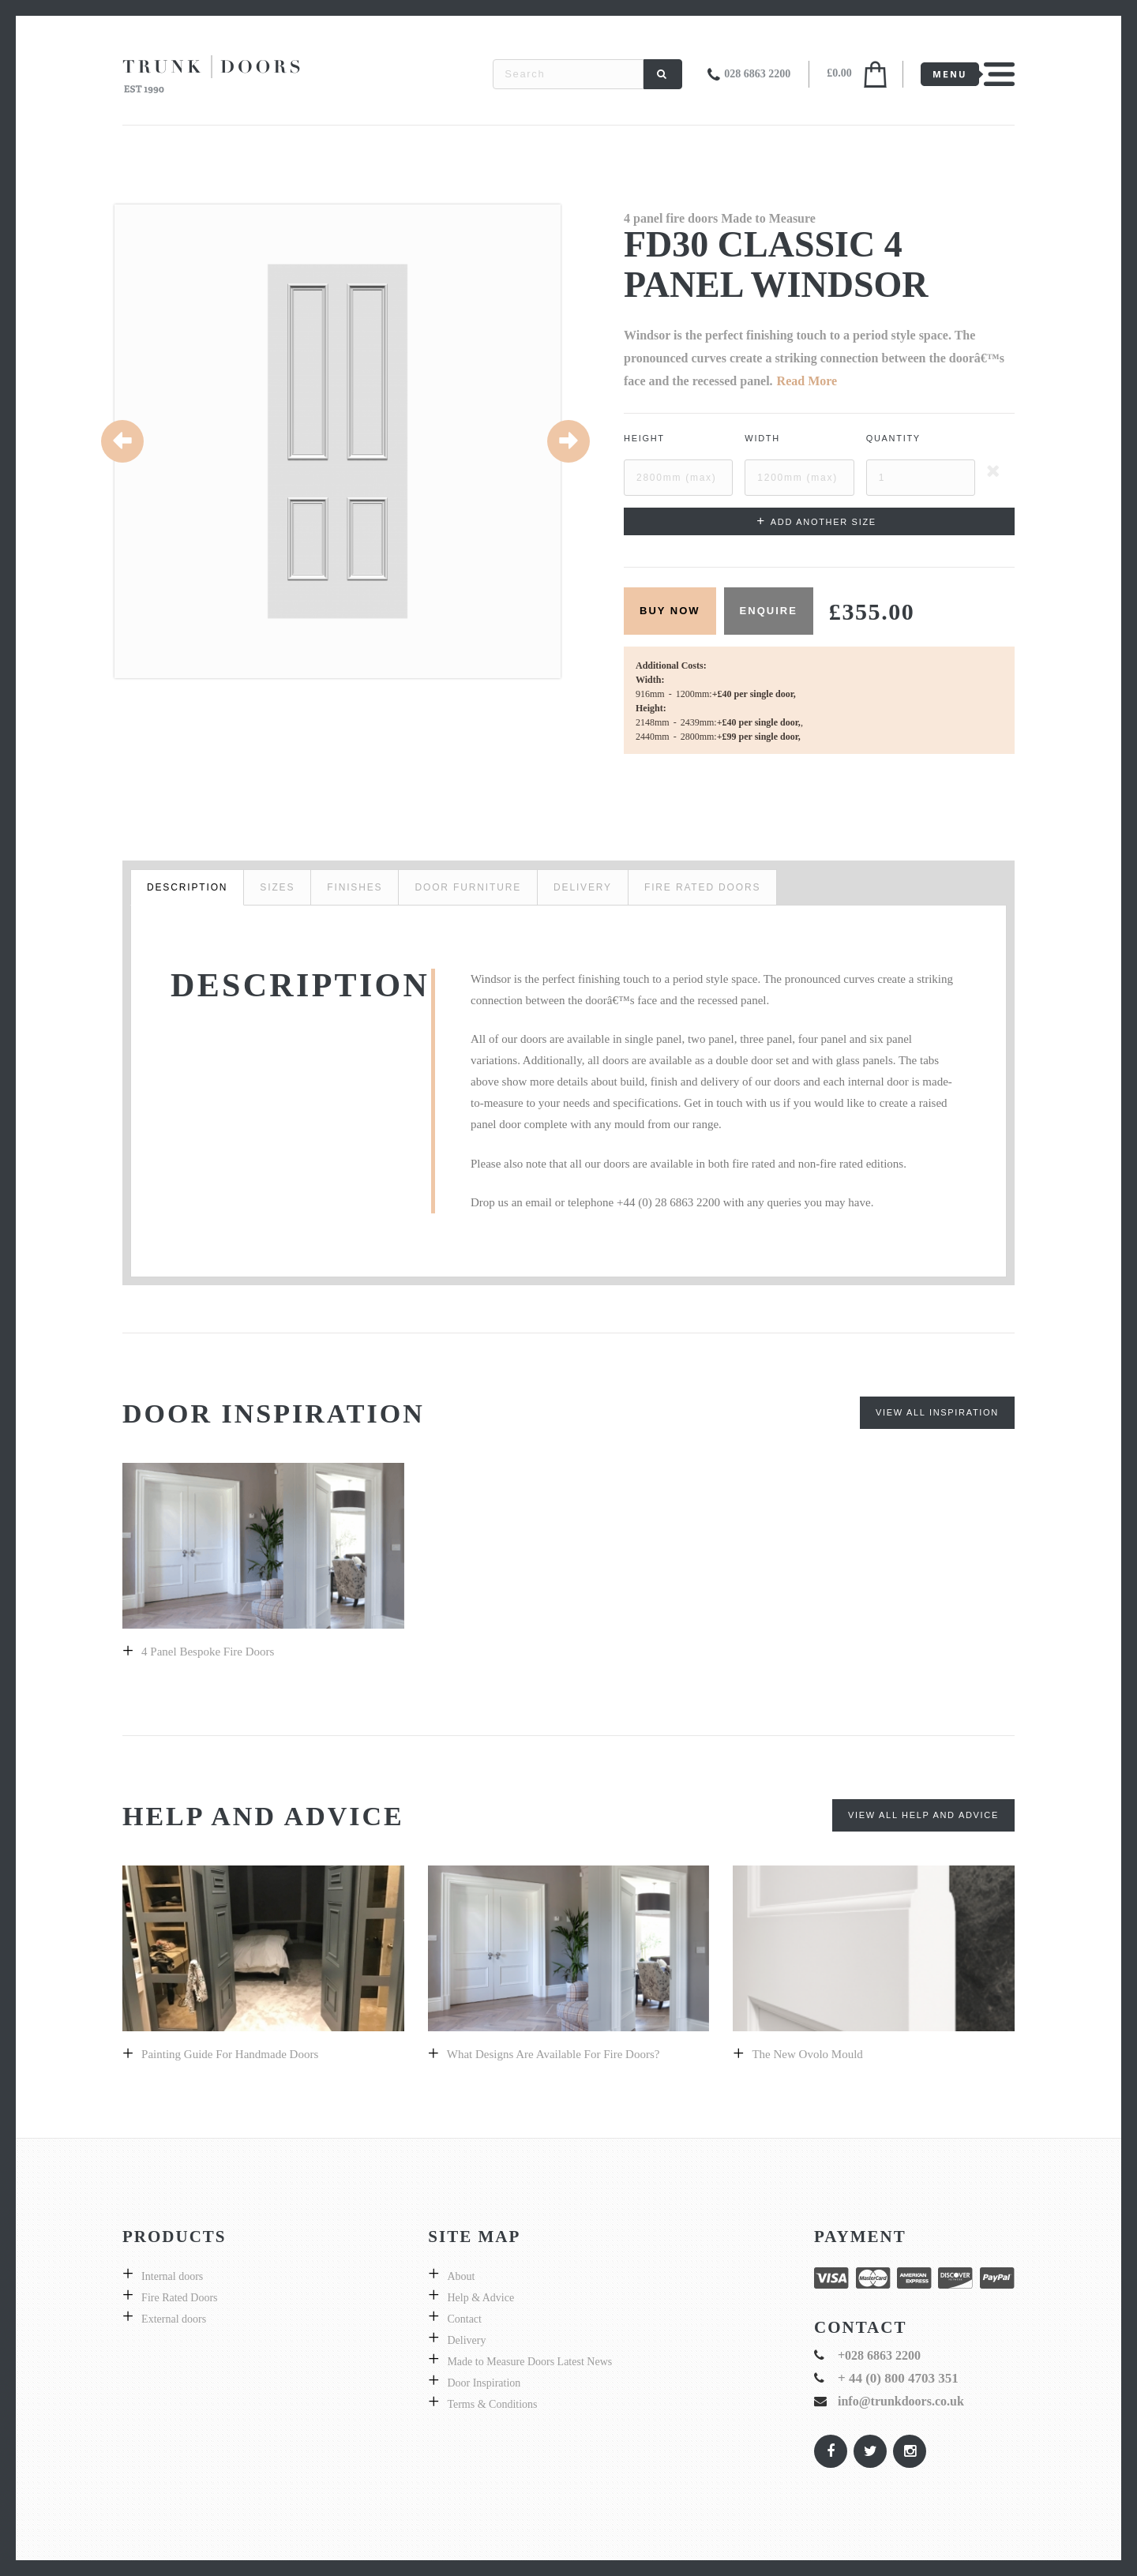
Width (762, 438)
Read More (807, 381)
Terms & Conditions (492, 2404)
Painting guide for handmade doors (229, 2054)
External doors (173, 2319)
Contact (464, 2319)
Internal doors (172, 2276)
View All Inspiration (937, 1412)
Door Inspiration (483, 2383)
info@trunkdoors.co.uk (901, 2401)
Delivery (466, 2340)
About (461, 2276)
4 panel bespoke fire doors (207, 1651)
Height (644, 438)
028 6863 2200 (757, 74)
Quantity (893, 438)
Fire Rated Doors (179, 2298)
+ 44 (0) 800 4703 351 (898, 2378)
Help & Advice (480, 2298)
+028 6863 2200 (879, 2355)
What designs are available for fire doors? (553, 2054)
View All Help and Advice (923, 1815)
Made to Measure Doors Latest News (529, 2362)
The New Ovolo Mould (807, 2054)
